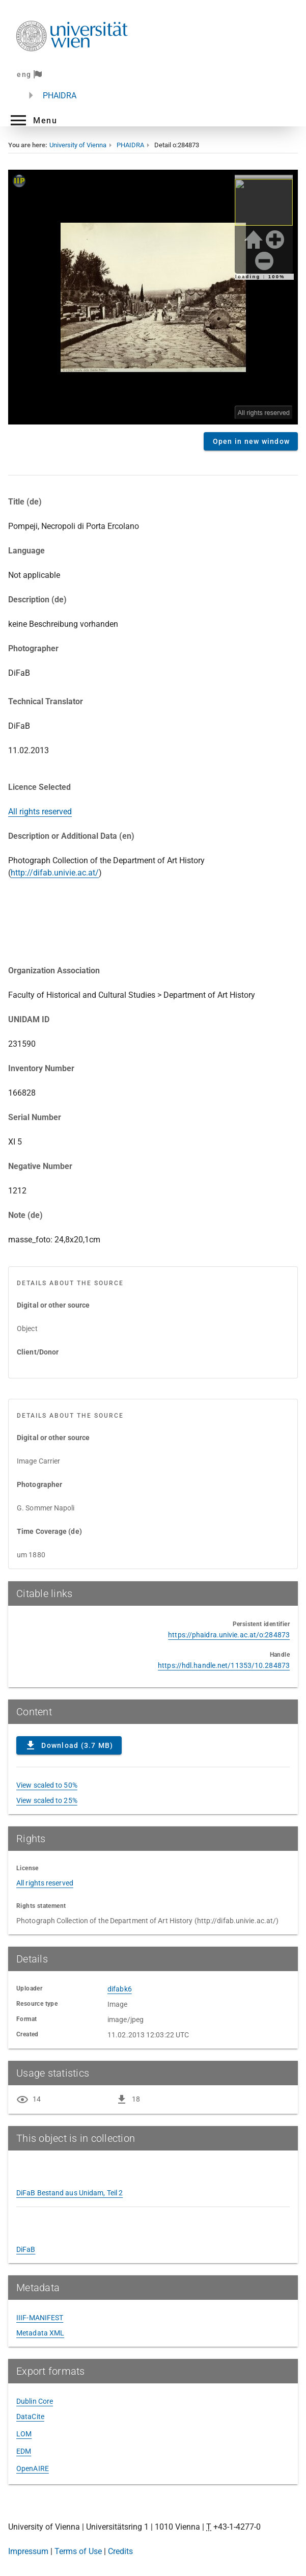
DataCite (30, 2416)
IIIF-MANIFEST (39, 2318)
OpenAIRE (32, 2468)
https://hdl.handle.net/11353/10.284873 (224, 1665)
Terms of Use (78, 2551)
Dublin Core (34, 2401)
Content (153, 297)
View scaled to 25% (46, 1800)
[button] (32, 120)
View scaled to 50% (46, 1785)
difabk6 (119, 1989)
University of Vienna (77, 145)
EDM (23, 2451)
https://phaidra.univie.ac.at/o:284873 (229, 1635)
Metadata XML (40, 2333)
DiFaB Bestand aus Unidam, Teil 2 (69, 2193)
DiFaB (26, 2249)
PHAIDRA (59, 95)
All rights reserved (40, 811)
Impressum (28, 2551)
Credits (120, 2551)
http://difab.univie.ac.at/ (55, 873)
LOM (24, 2434)
